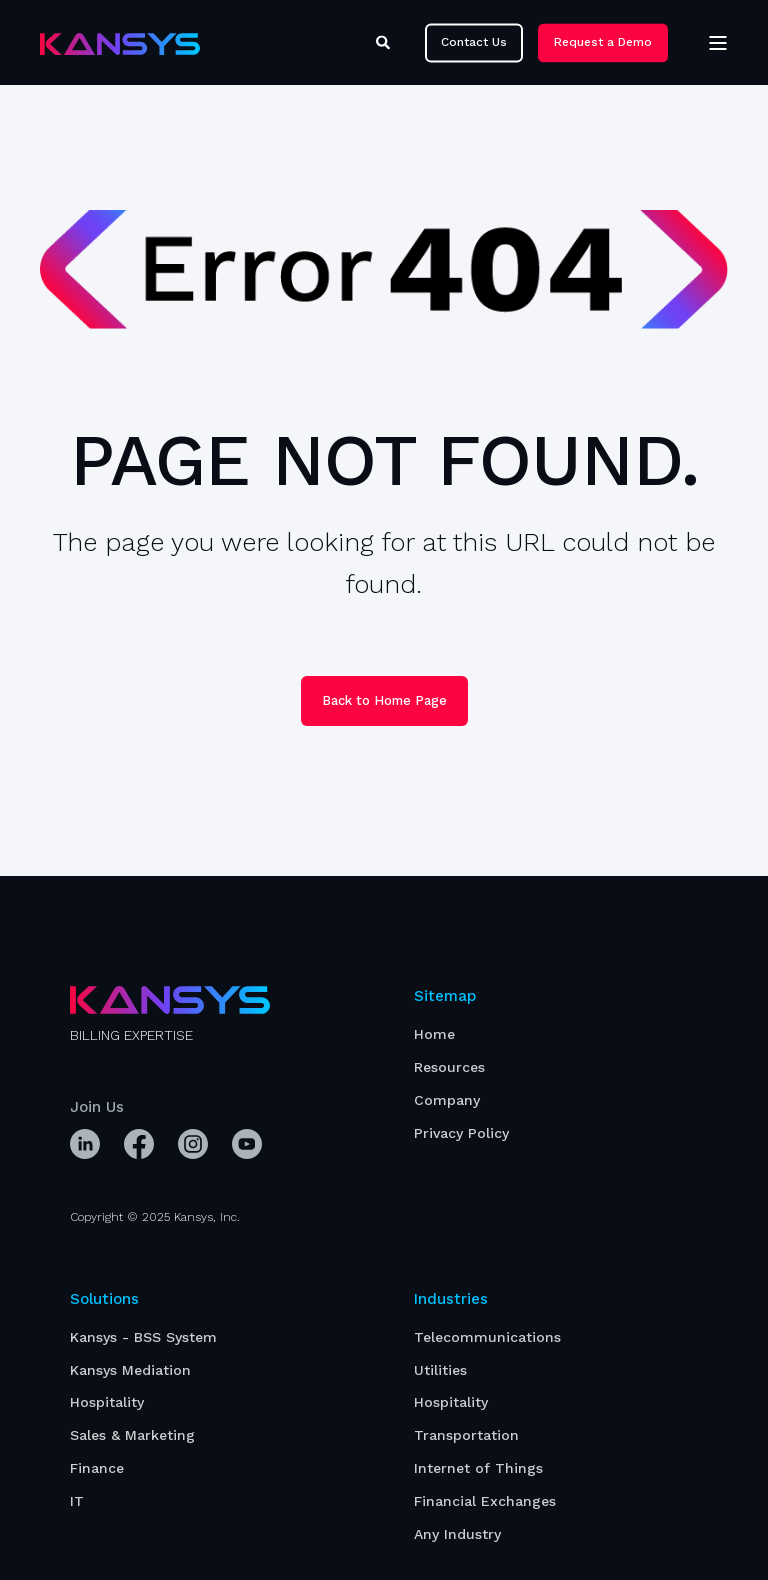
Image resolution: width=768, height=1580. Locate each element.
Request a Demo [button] (603, 42)
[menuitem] (434, 1034)
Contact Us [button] (474, 42)
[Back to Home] (120, 43)
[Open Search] (385, 41)
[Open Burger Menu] (718, 43)
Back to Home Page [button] (384, 700)
